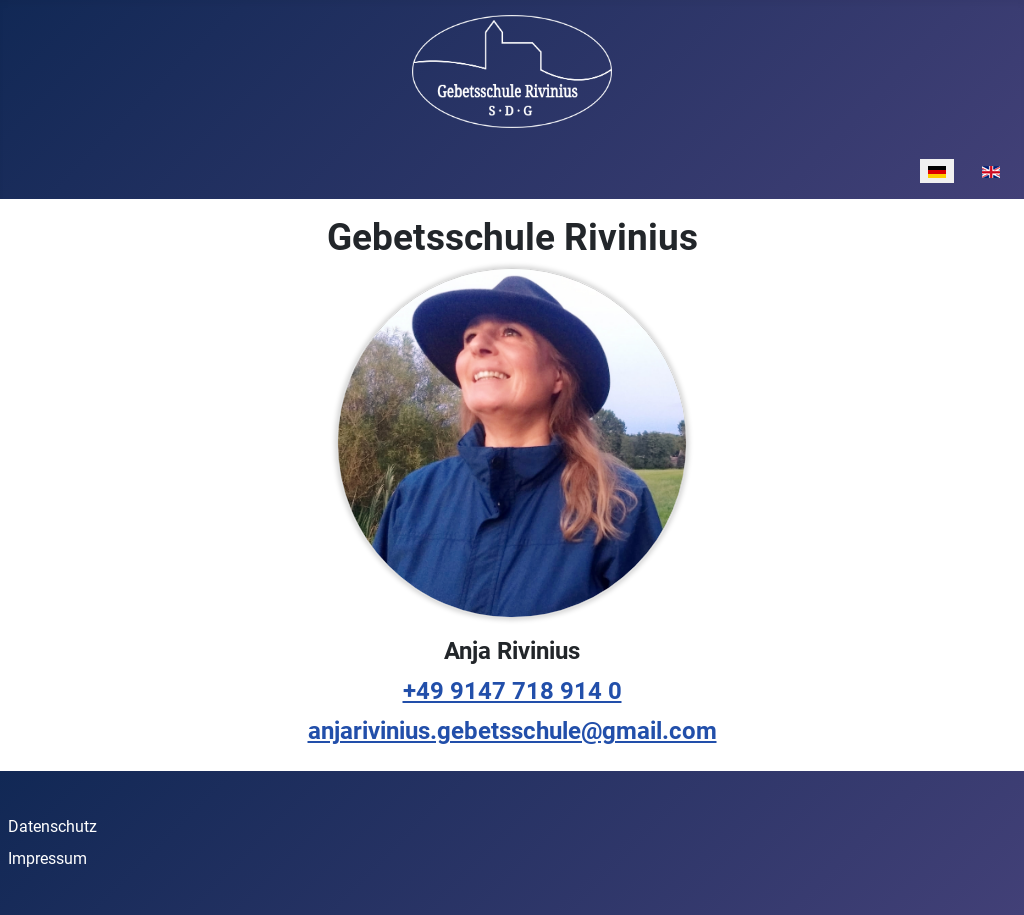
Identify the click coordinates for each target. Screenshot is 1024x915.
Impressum (47, 858)
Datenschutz (52, 826)
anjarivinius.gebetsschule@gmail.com (512, 731)
